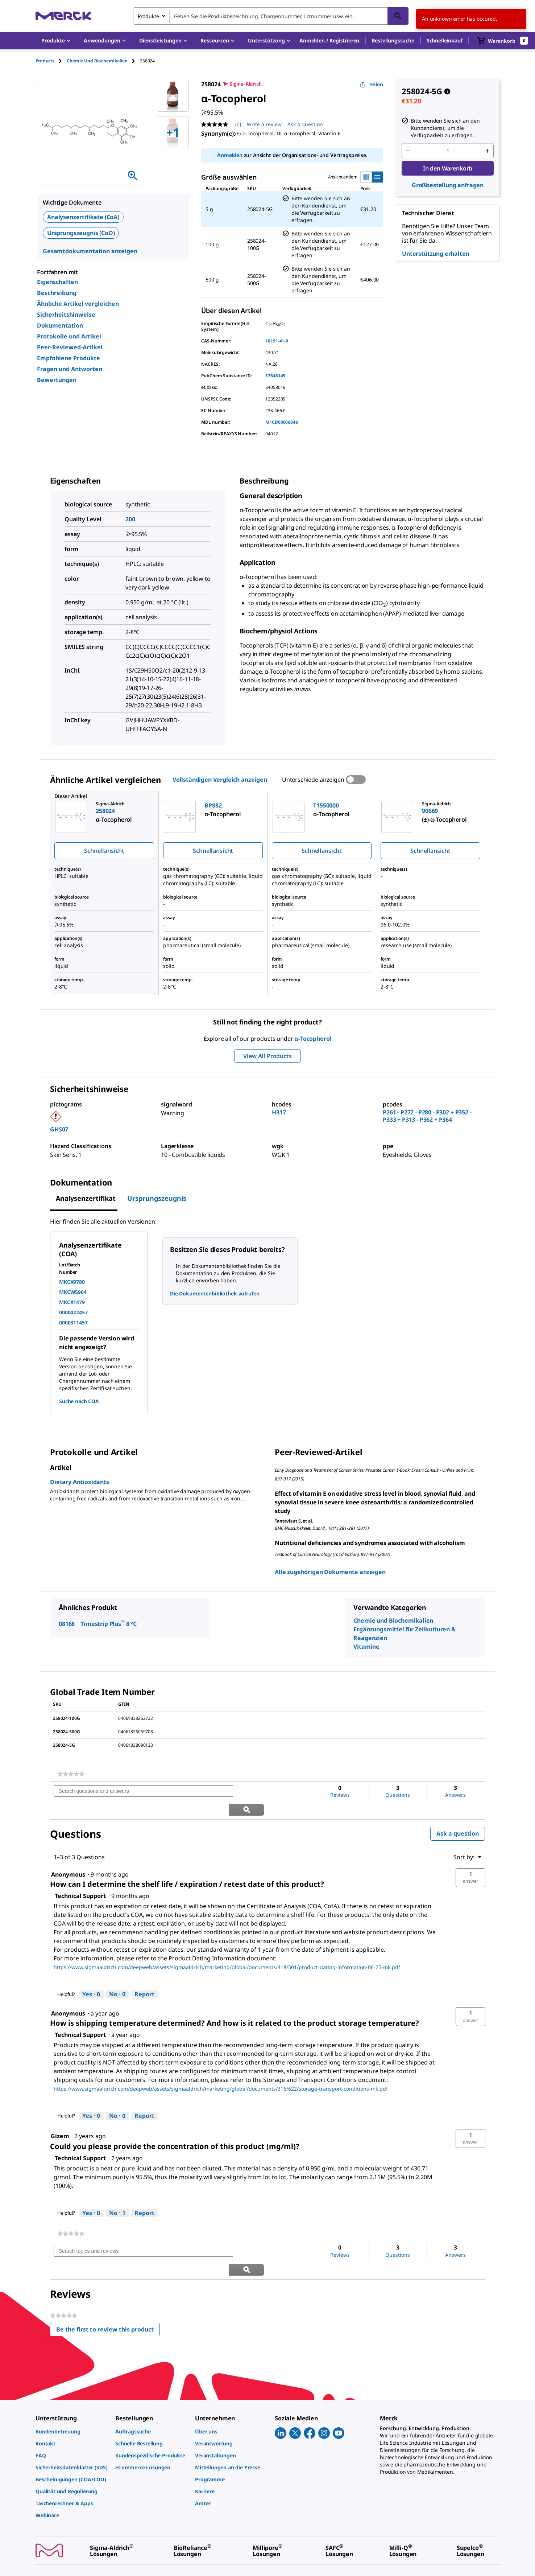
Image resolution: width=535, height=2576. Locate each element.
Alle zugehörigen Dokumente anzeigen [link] (330, 1572)
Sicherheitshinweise (66, 315)
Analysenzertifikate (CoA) (83, 217)
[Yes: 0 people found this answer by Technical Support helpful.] (91, 1976)
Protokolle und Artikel (69, 336)
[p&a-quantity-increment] (487, 151)
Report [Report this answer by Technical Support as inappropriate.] (144, 1976)
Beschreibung (56, 293)
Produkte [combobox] (148, 16)
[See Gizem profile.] (60, 2117)
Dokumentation (60, 325)
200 (130, 519)
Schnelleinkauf (445, 40)
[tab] (51, 60)
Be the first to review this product (108, 2294)
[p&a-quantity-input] (448, 151)
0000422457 (73, 1312)
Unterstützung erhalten (435, 253)
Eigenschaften (57, 282)
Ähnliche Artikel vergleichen (78, 304)
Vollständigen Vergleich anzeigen (220, 779)
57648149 (275, 376)
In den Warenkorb (447, 168)
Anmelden (229, 155)
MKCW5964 (73, 1292)
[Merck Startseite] (63, 16)
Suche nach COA (79, 1401)
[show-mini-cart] (502, 41)
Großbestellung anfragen (448, 185)
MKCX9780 (72, 1281)
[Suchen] (397, 16)
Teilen (371, 84)
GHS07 (59, 1129)
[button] (329, 40)
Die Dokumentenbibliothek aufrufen (214, 1293)
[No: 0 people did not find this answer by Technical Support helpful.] (117, 1976)
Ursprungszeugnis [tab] (156, 1198)
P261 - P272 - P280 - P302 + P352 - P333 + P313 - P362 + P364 (427, 1115)
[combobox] (270, 16)
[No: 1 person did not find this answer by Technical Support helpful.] (117, 2194)
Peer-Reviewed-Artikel (70, 347)
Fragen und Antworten (69, 369)
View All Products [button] (267, 1056)
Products (45, 61)
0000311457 (73, 1322)
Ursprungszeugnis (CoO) (81, 233)
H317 (279, 1112)
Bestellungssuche (393, 40)
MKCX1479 (72, 1302)
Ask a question (457, 1815)
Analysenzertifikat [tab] (86, 1198)
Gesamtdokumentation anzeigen (90, 251)
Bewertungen (56, 380)
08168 (67, 1624)
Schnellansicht (104, 851)
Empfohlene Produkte (68, 358)
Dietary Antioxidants (79, 1482)
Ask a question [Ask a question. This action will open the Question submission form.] (305, 124)
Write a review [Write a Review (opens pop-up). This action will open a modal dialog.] (264, 124)
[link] (70, 1774)
